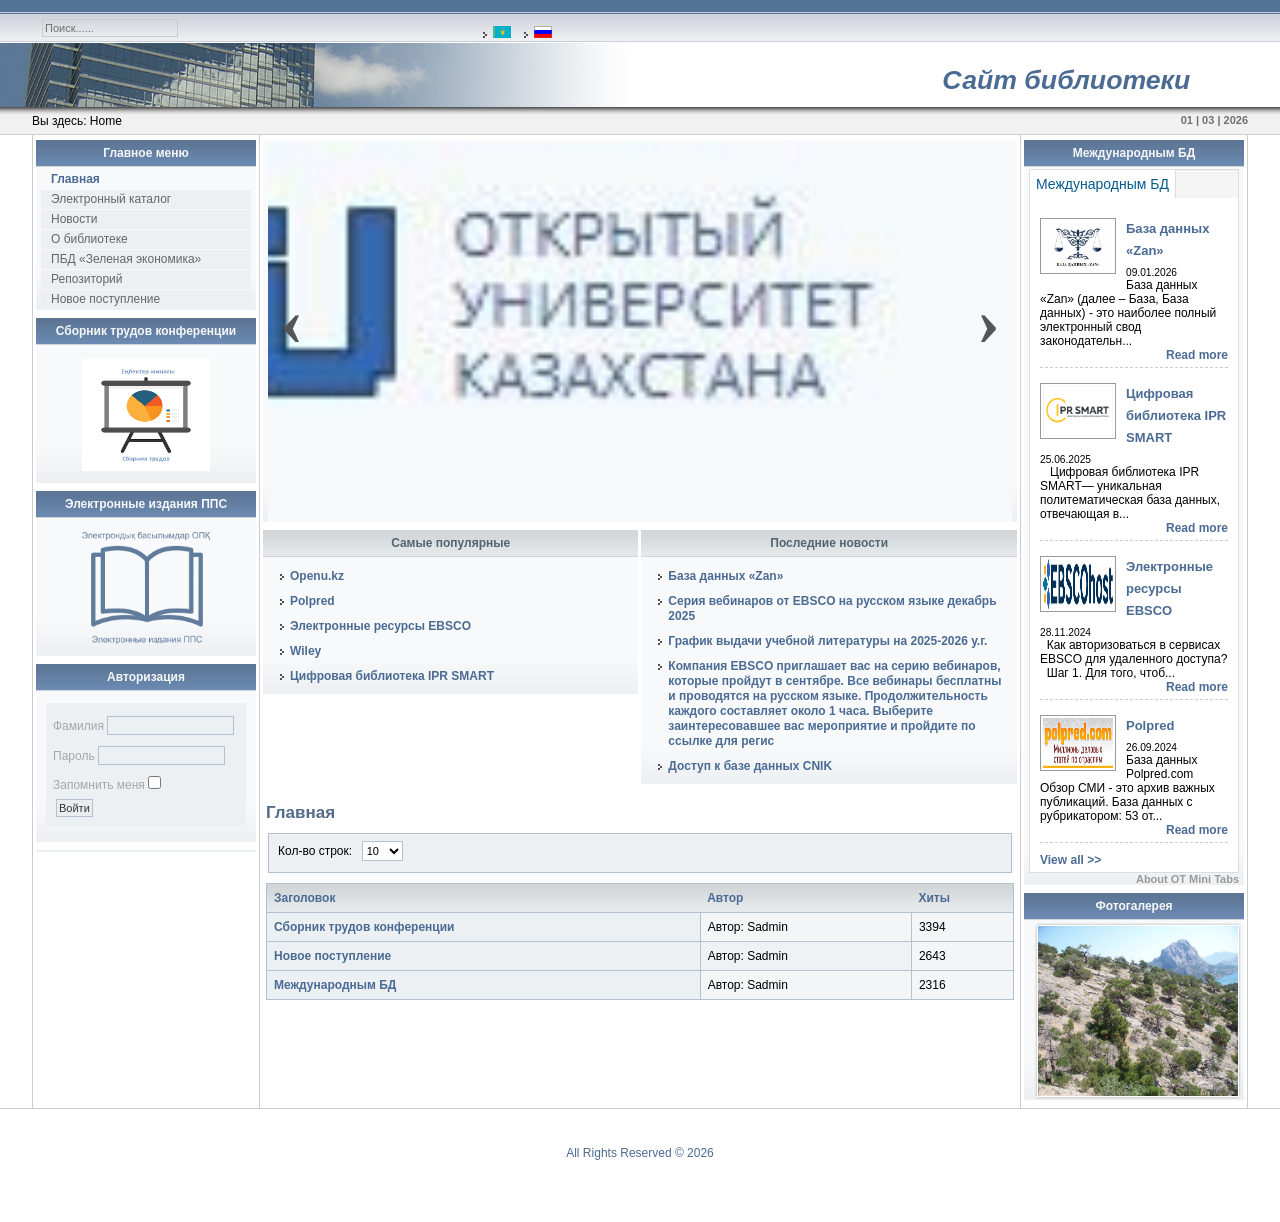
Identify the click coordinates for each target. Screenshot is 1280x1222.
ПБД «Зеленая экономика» (126, 259)
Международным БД (335, 985)
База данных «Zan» (725, 576)
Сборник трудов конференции (364, 927)
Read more (1197, 355)
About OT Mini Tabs (1187, 879)
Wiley (305, 651)
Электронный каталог (111, 199)
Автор (725, 898)
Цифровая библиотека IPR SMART (392, 676)
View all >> (1070, 860)
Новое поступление (105, 299)
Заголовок (304, 898)
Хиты (934, 898)
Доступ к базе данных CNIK (750, 766)
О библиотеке (89, 239)
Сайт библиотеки (1066, 80)
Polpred (312, 601)
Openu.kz (317, 576)
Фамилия (78, 726)
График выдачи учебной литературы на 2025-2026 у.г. (827, 641)
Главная (75, 179)
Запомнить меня (99, 785)
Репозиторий (87, 279)
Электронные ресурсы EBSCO (380, 626)
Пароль (74, 756)
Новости (74, 219)
